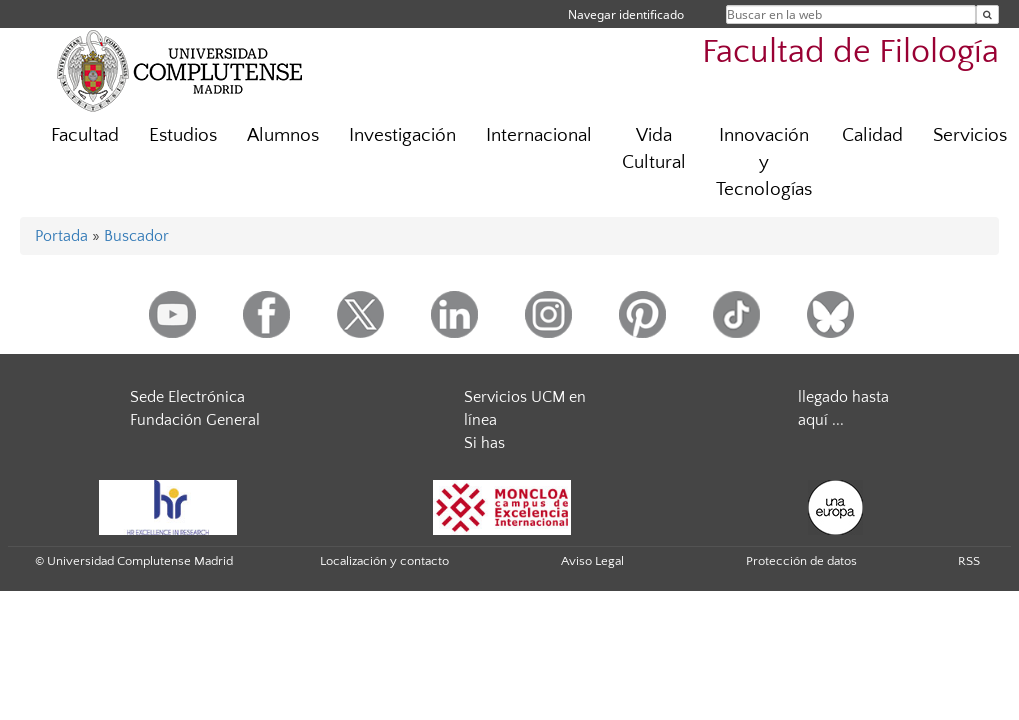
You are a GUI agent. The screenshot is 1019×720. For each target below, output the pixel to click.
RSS (969, 561)
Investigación (402, 135)
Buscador (136, 236)
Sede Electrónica (187, 397)
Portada (61, 236)
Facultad (85, 135)
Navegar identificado (626, 14)
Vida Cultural (654, 149)
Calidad (872, 135)
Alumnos (283, 135)
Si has (484, 443)
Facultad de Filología (850, 52)
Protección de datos (801, 561)
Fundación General (195, 420)
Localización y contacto (384, 561)
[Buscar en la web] (987, 14)
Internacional (539, 135)
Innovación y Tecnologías (764, 162)
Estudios (183, 135)
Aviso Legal (592, 561)
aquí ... (821, 420)
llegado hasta (843, 397)
